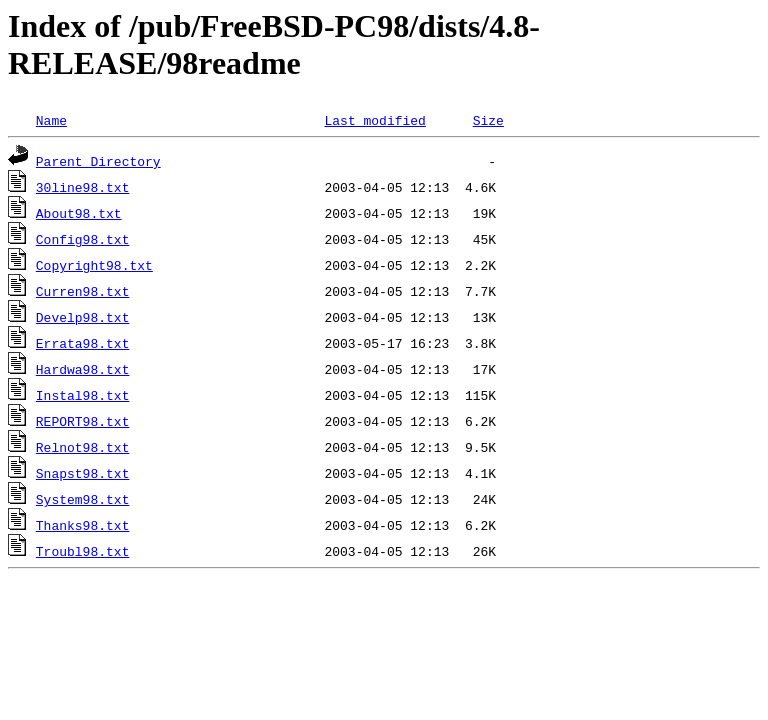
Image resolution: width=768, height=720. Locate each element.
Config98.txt (83, 239)
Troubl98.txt (83, 551)
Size (488, 120)
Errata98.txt (83, 343)
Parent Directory (98, 161)
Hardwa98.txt (83, 369)
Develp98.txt (83, 317)
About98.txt (79, 213)
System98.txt (83, 499)
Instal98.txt (83, 395)
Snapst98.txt (83, 473)
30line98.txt (83, 187)
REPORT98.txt (83, 421)
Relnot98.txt (83, 447)
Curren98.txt (83, 291)
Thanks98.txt (83, 525)
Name (51, 120)
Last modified (374, 120)
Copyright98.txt (94, 265)
